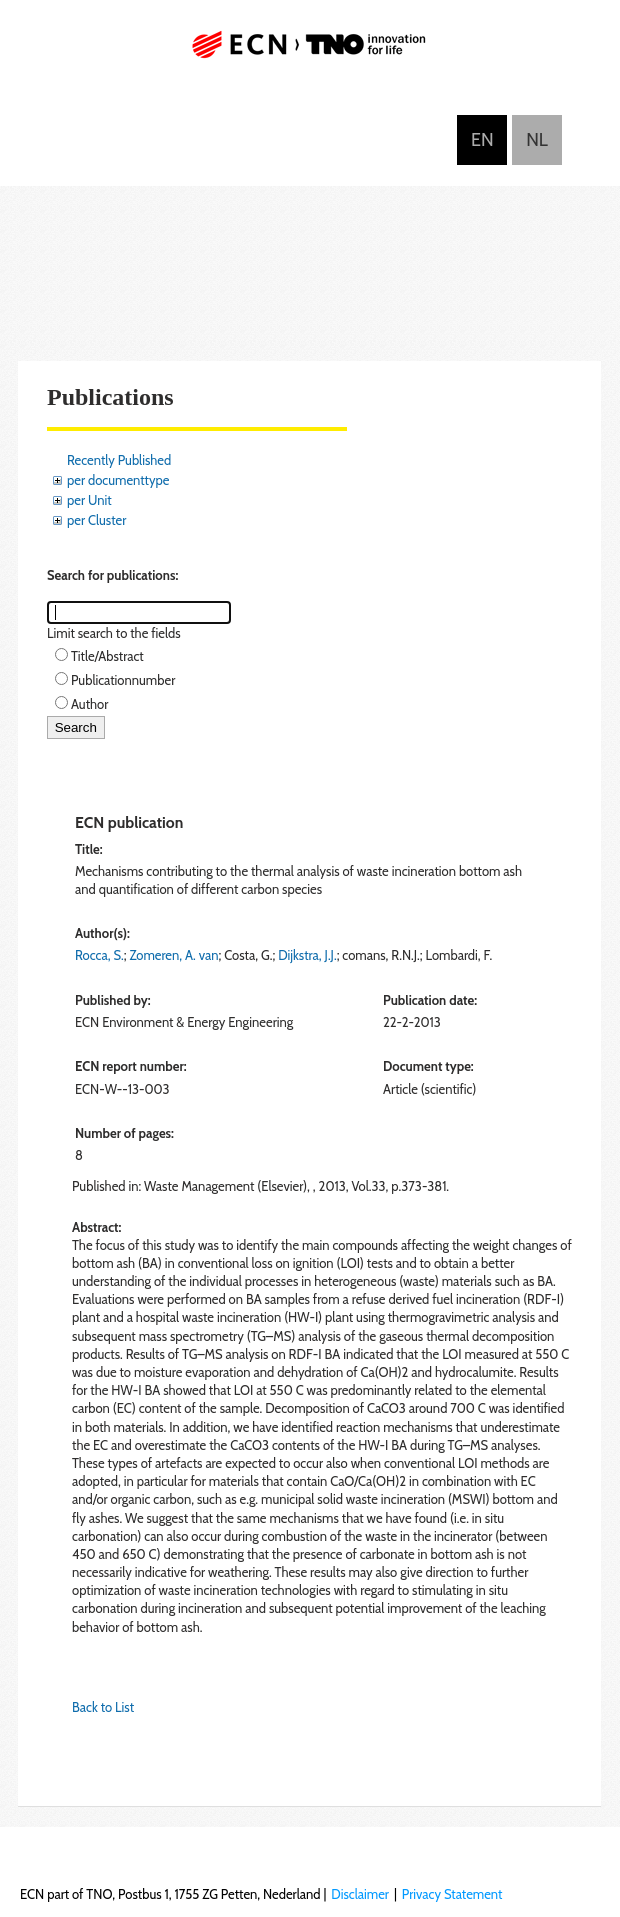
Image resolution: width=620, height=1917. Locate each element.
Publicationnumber (123, 680)
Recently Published (119, 460)
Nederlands (537, 140)
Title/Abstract (107, 656)
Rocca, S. (99, 955)
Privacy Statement (452, 1894)
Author (89, 704)
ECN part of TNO (310, 52)
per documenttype (118, 480)
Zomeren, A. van (173, 955)
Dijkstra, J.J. (307, 955)
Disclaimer (360, 1894)
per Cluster (96, 520)
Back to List (103, 1707)
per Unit (89, 500)
